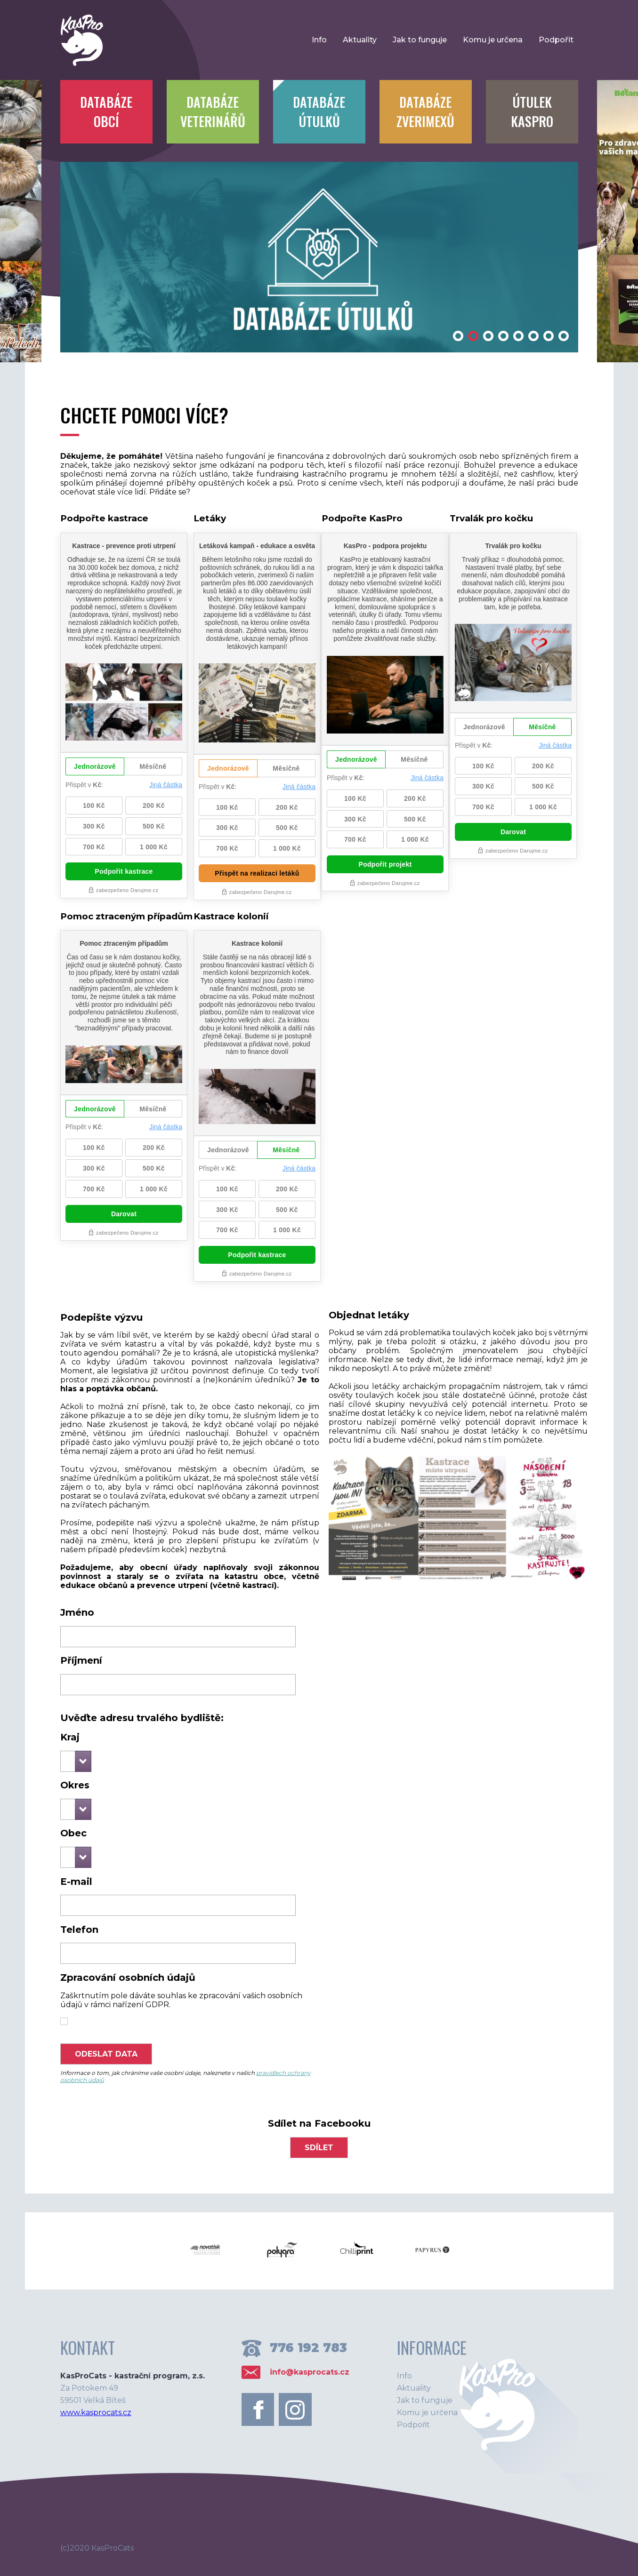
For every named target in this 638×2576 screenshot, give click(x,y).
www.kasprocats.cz (95, 2412)
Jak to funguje (420, 39)
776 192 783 (308, 2347)
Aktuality (360, 39)
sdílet (319, 2147)
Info (319, 39)
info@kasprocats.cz (309, 2372)
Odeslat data (106, 2054)
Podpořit (556, 39)
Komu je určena (493, 39)
